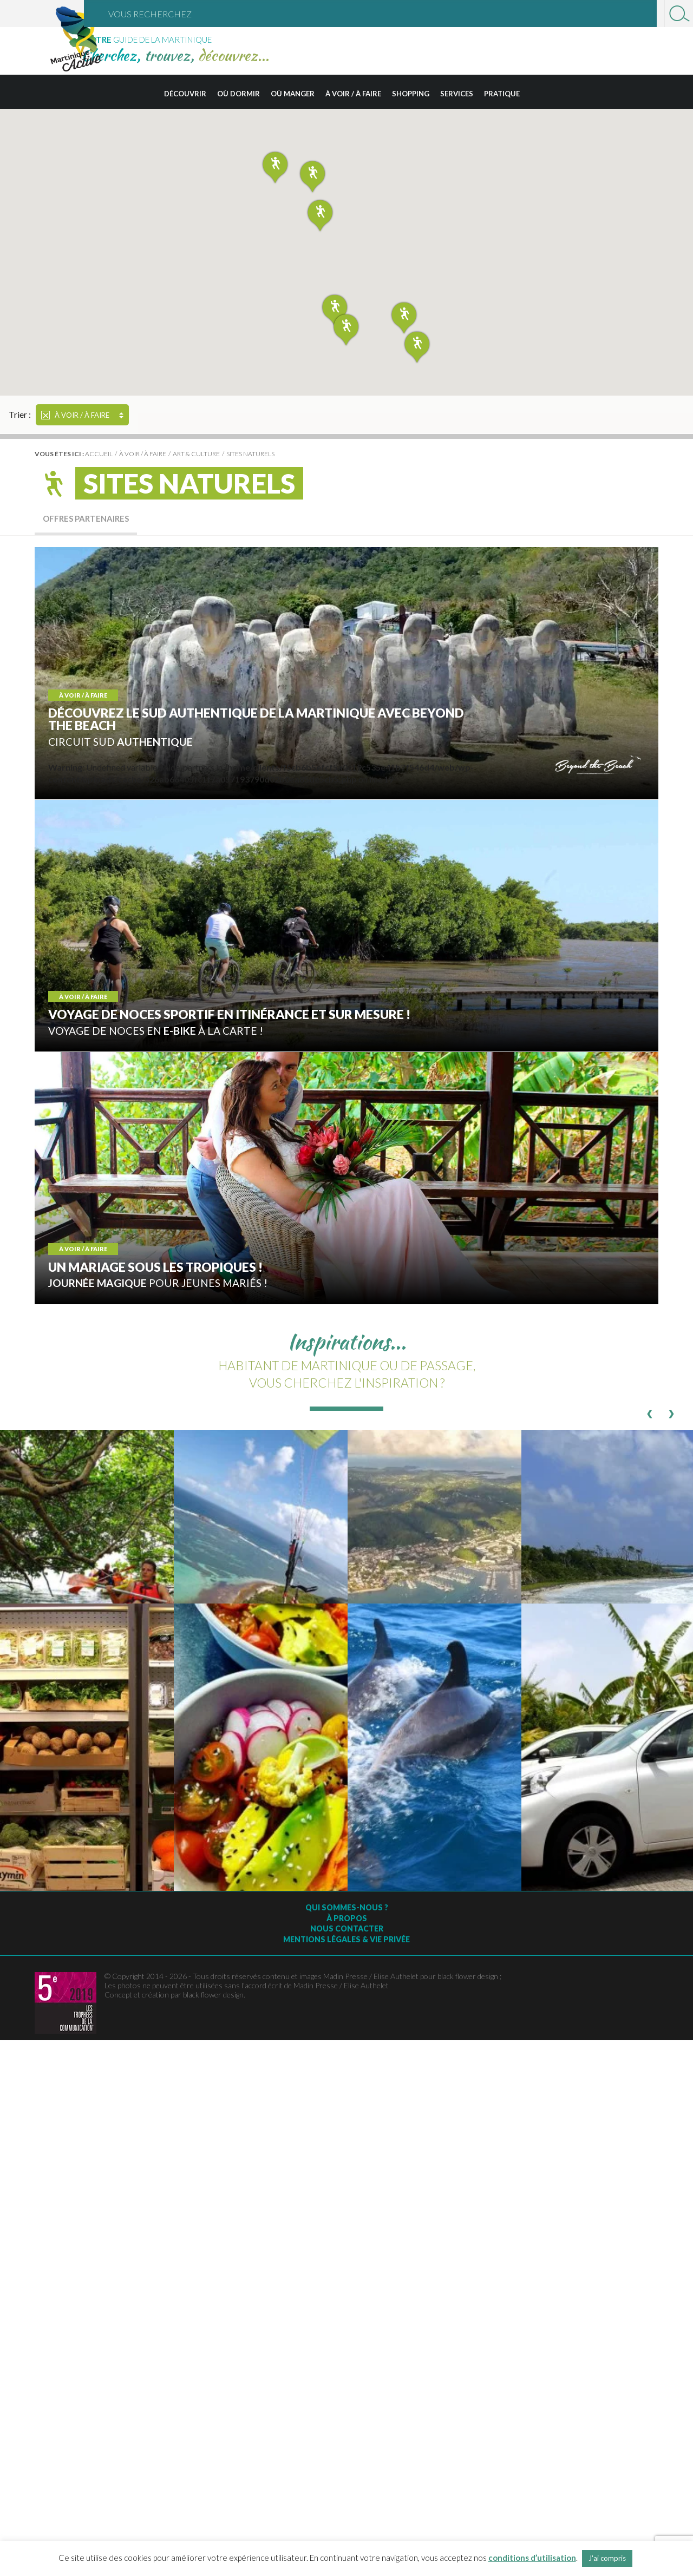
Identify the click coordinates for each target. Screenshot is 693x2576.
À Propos (346, 1918)
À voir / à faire (353, 93)
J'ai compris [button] (607, 2558)
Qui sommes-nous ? (346, 1907)
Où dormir (238, 93)
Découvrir (185, 93)
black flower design (213, 1994)
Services (456, 93)
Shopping (410, 93)
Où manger (293, 93)
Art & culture (196, 454)
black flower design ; (469, 1976)
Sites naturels (250, 454)
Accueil (99, 454)
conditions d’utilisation (532, 2557)
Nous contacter (346, 1928)
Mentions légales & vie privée (346, 1939)
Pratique (502, 93)
